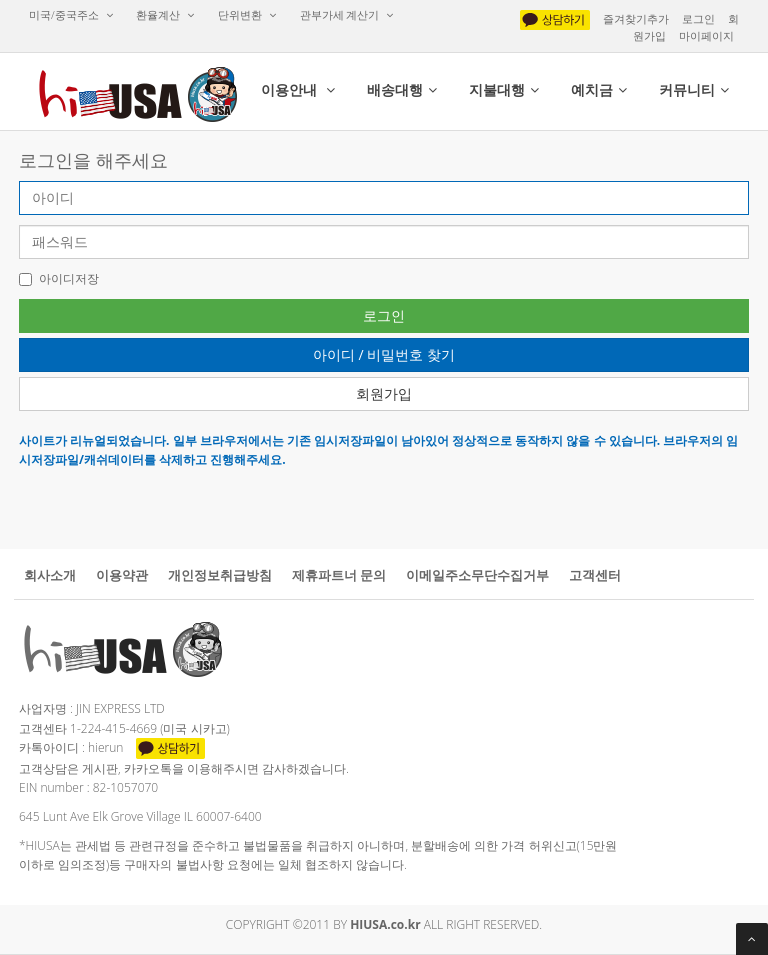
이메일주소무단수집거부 (477, 575)
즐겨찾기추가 (636, 18)
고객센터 (595, 575)
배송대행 (402, 89)
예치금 (599, 89)
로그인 (698, 18)
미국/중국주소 (71, 14)
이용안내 (298, 89)
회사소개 (50, 575)
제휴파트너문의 (339, 575)
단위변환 (247, 14)
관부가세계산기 (347, 14)
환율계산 (165, 14)
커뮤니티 (694, 89)
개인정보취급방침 (220, 575)
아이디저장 (59, 278)
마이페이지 (706, 35)
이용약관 (122, 575)
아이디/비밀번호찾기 (384, 354)
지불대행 (504, 89)
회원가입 (384, 393)
